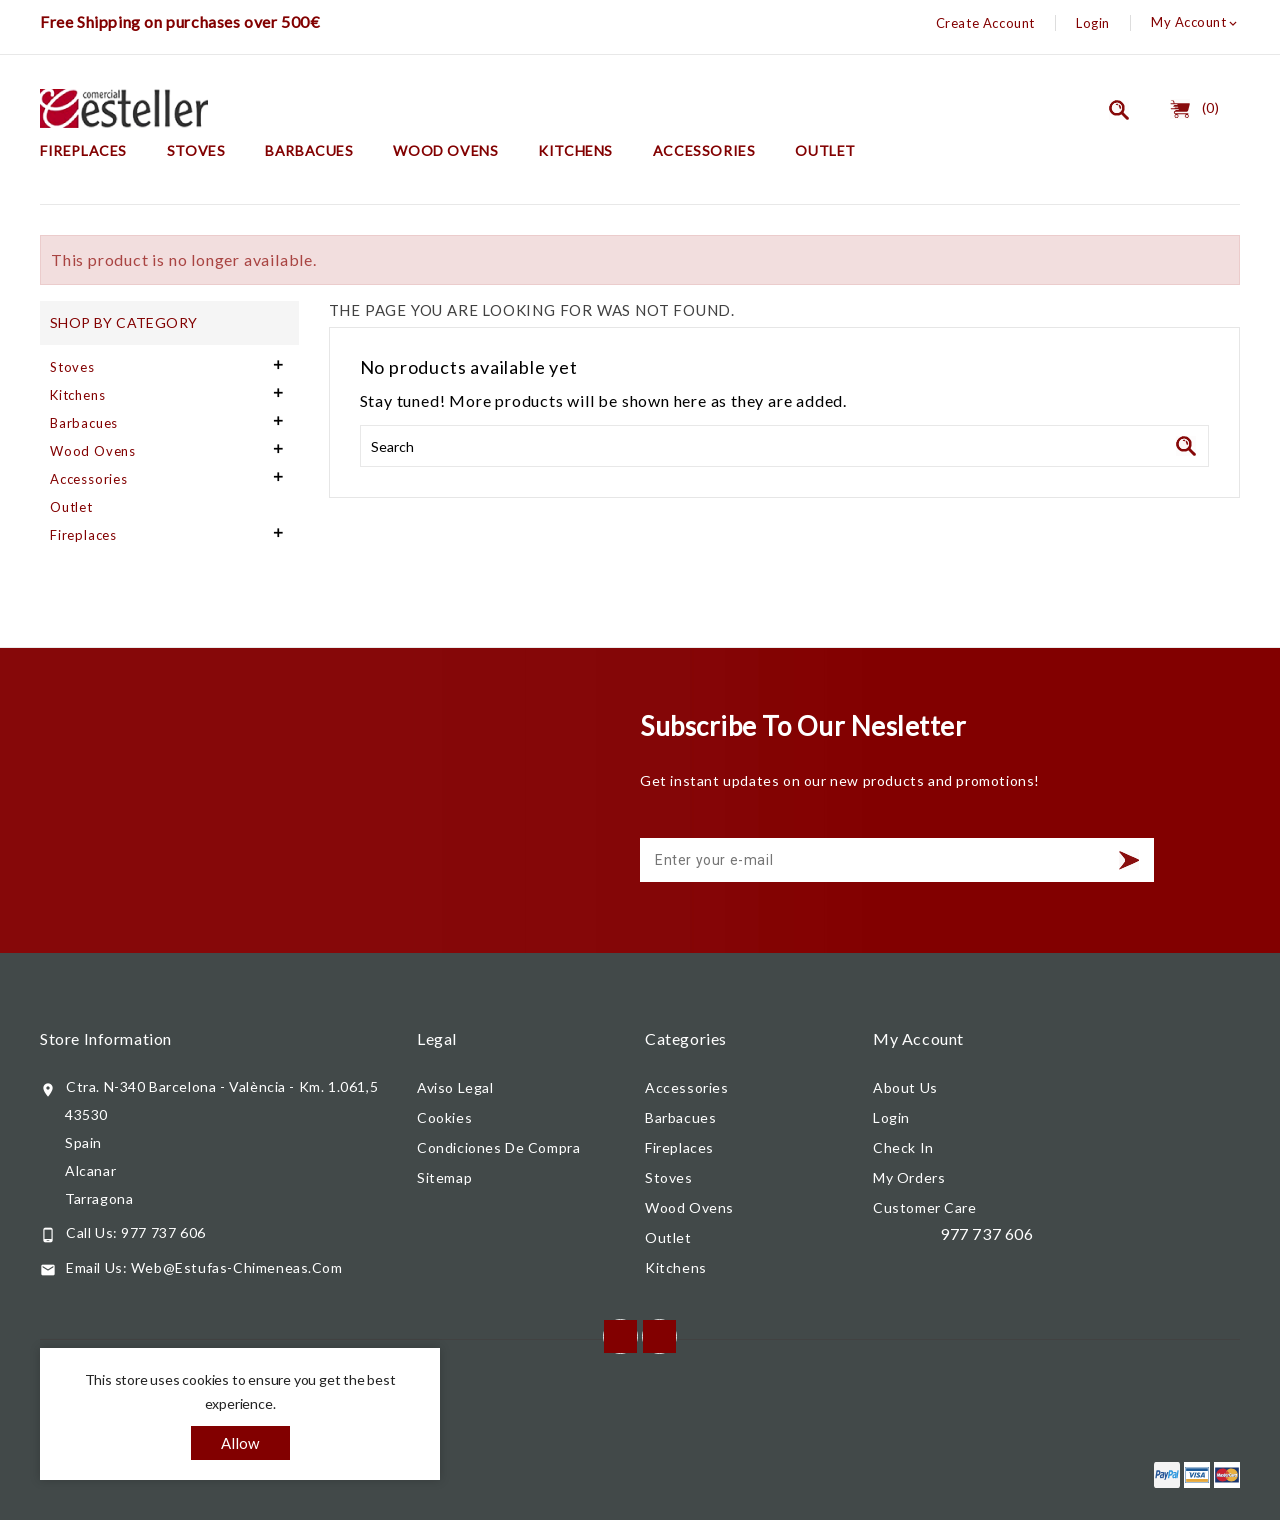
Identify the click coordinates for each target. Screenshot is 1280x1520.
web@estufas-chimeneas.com (237, 1267)
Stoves (196, 150)
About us (905, 1087)
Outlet (825, 150)
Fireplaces (83, 150)
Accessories (704, 150)
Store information (106, 1038)
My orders (909, 1177)
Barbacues (309, 150)
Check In (903, 1147)
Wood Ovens (445, 150)
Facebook (620, 1336)
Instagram (659, 1336)
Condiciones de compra (498, 1147)
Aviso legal (455, 1087)
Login (1093, 23)
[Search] (784, 446)
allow (240, 1443)
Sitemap (444, 1177)
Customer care (925, 1207)
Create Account (985, 23)
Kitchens (575, 150)
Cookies (444, 1117)
